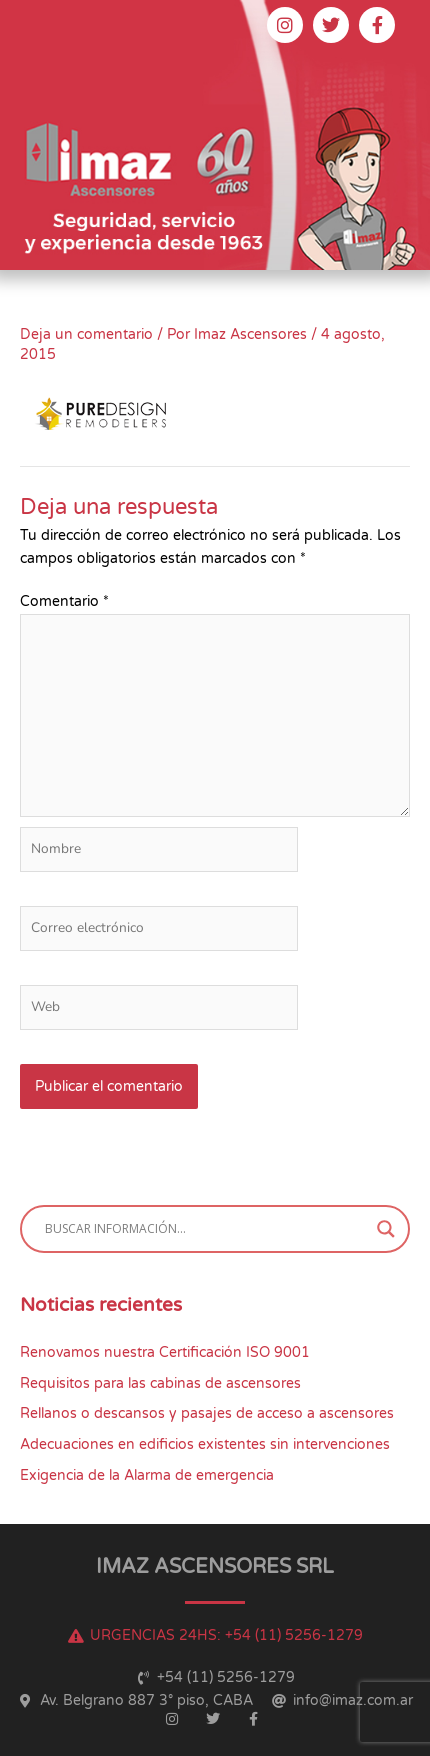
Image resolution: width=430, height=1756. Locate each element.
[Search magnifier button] (386, 1229)
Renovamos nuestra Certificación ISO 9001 (165, 1352)
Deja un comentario (86, 334)
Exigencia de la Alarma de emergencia (147, 1475)
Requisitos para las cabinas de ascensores (160, 1383)
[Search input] (206, 1229)
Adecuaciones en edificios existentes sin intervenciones (205, 1444)
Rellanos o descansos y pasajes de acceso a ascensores (207, 1413)
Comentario (64, 601)
